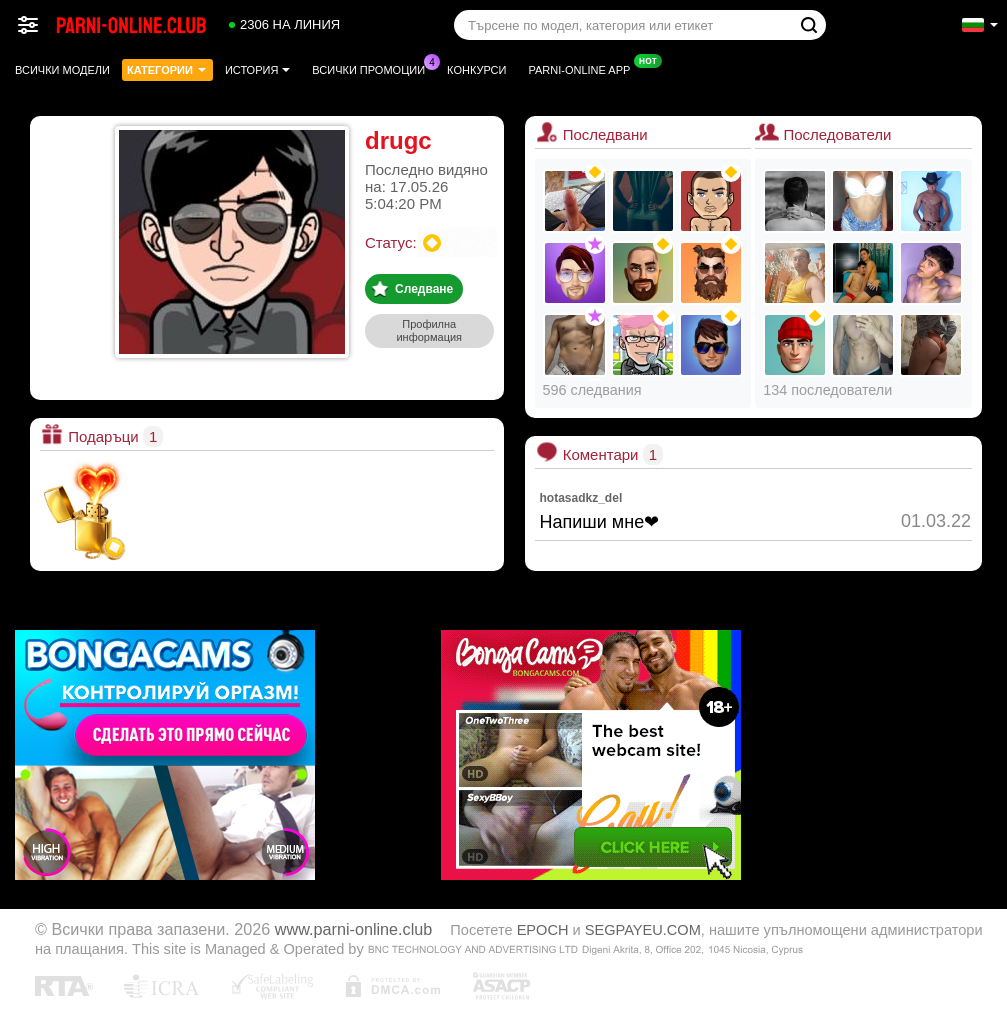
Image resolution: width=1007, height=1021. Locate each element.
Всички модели (62, 70)
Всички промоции (373, 67)
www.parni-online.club (353, 929)
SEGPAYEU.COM (643, 930)
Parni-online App (584, 67)
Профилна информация (429, 330)
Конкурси (476, 70)
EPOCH (543, 930)
